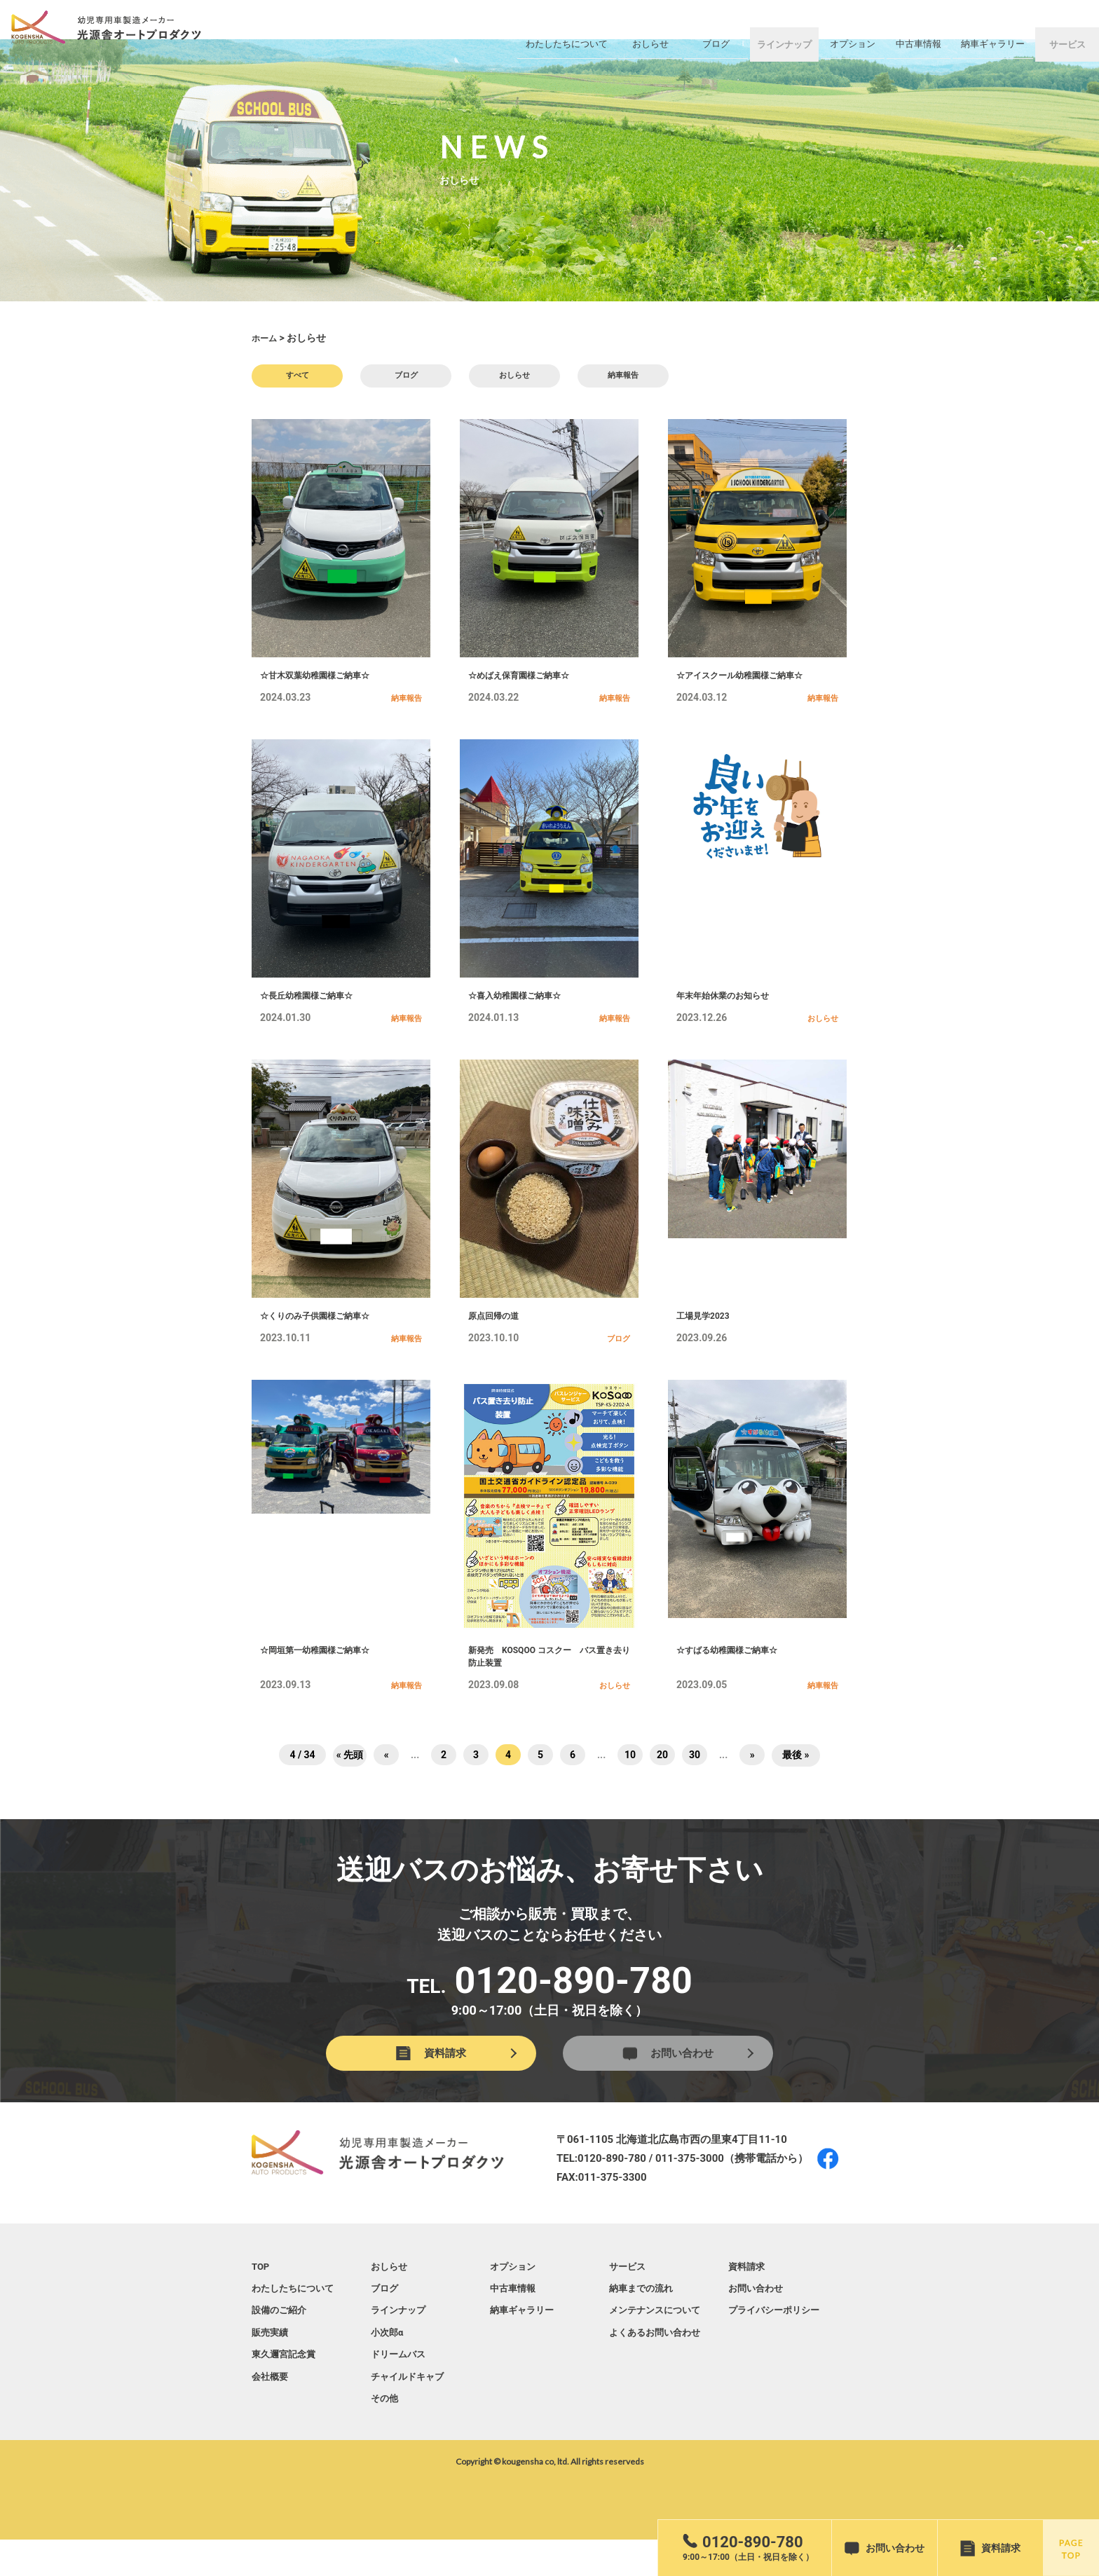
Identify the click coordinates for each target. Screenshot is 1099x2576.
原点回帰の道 (497, 1334)
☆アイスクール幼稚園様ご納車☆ (750, 684)
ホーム (266, 337)
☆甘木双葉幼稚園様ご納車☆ (324, 684)
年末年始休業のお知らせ (730, 1009)
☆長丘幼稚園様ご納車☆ (314, 1009)
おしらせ (514, 378)
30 (694, 1785)
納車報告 (623, 378)
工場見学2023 (707, 1334)
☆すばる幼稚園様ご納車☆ (735, 1673)
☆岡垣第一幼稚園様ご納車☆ (324, 1673)
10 (630, 1785)
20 (662, 1785)
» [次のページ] (752, 1785)
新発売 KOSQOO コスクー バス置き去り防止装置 (547, 1682)
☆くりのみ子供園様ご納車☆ (324, 1334)
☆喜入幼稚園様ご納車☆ (522, 1009)
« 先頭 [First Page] (349, 1785)
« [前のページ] (386, 1785)
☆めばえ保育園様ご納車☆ (527, 684)
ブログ (406, 378)
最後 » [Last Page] (795, 1785)
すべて (297, 378)
